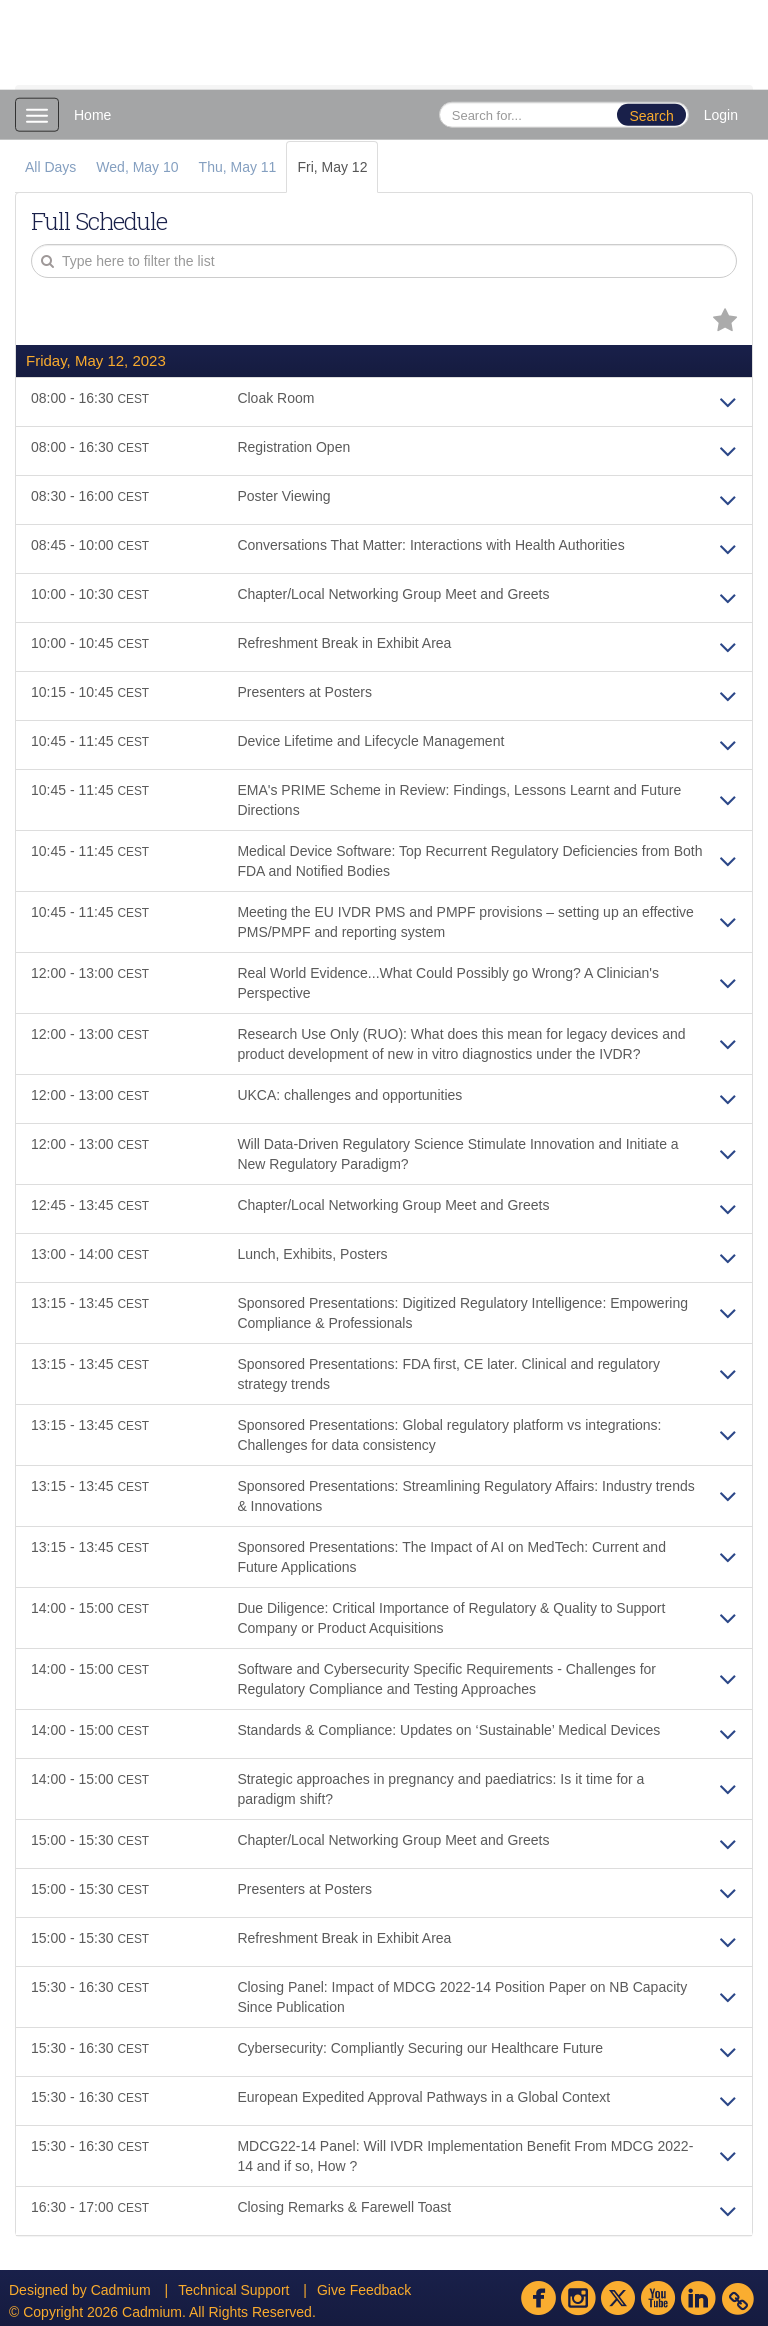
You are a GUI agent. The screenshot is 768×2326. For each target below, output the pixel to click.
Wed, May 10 (137, 167)
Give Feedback (364, 2290)
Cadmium (121, 2290)
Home (92, 115)
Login (721, 115)
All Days (50, 167)
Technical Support (233, 2290)
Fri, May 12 (332, 167)
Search (651, 116)
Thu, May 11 (238, 167)
